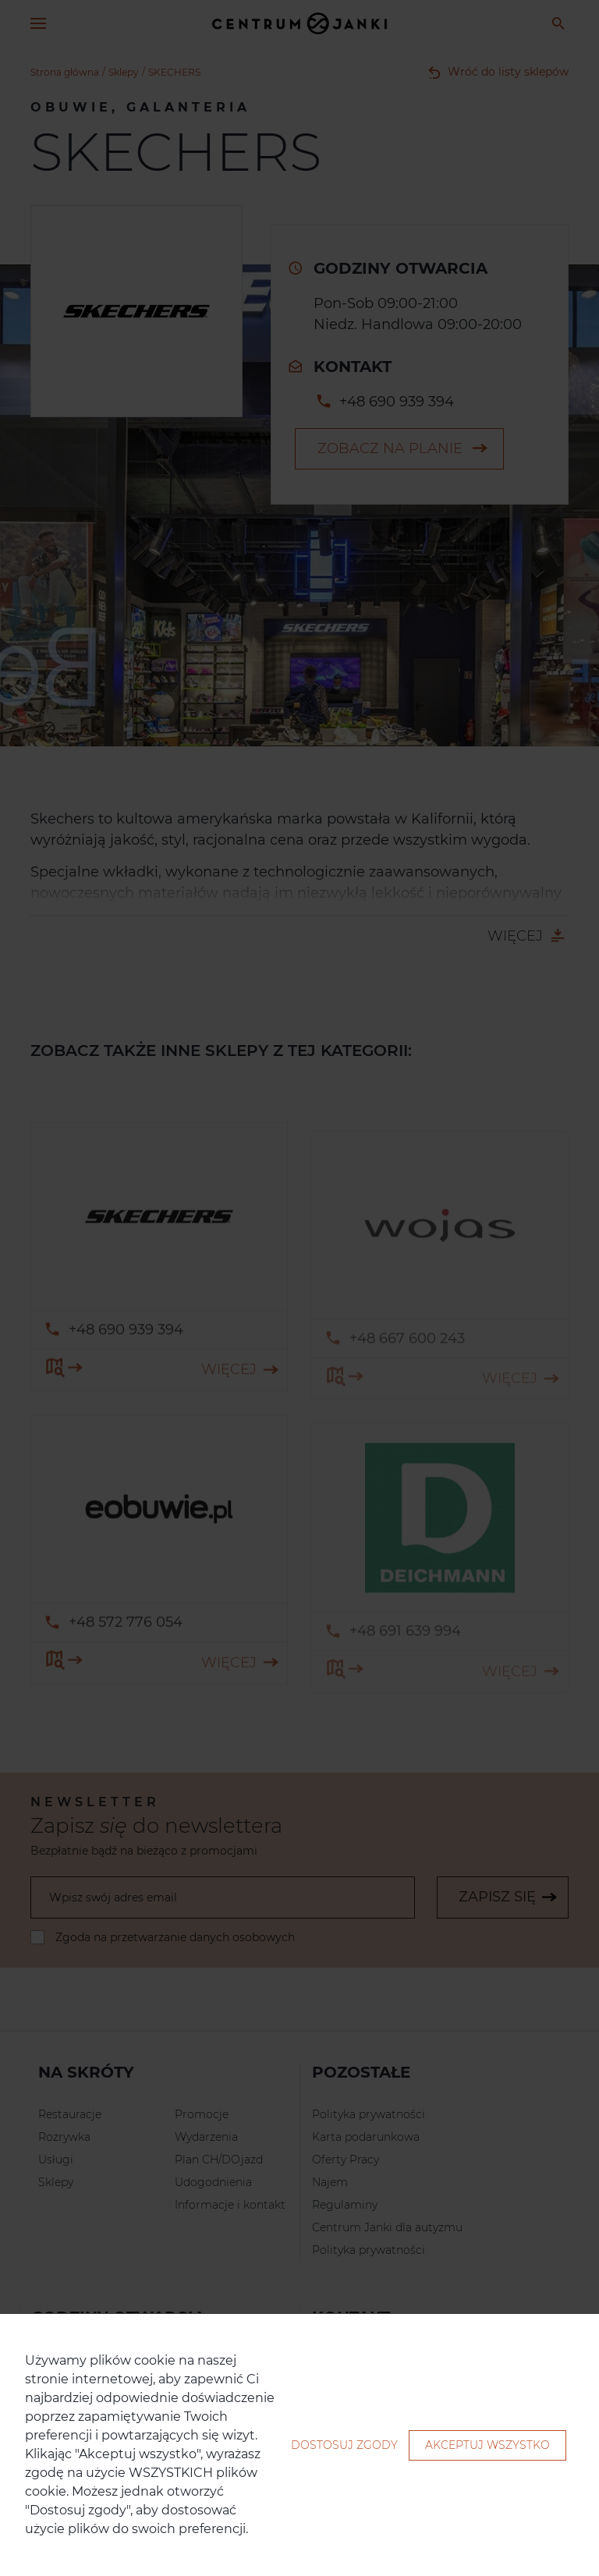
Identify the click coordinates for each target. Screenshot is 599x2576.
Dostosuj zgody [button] (344, 2445)
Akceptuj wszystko (487, 2445)
